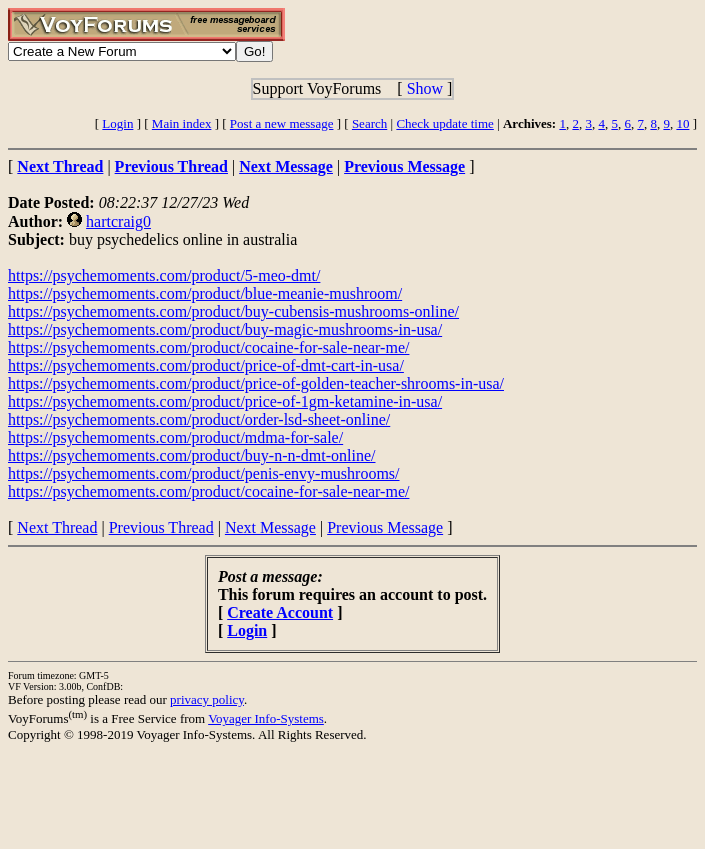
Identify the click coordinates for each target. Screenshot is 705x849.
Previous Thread (161, 527)
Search (369, 123)
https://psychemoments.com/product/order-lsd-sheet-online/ (199, 419)
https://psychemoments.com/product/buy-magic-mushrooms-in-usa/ (225, 329)
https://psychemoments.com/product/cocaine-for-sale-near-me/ (208, 347)
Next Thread (57, 527)
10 (682, 123)
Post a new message (282, 123)
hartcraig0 (118, 221)
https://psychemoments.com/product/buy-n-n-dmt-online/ (192, 455)
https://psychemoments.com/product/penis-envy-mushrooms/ (204, 473)
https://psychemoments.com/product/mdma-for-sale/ (175, 437)
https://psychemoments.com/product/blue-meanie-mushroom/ (205, 293)
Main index (182, 123)
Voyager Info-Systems (266, 718)
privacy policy (207, 699)
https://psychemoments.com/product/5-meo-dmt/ (164, 275)
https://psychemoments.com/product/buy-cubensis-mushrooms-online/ (233, 311)
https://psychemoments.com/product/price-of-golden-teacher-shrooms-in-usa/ (256, 383)
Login (117, 123)
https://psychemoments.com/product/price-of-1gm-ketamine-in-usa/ (225, 401)
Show (425, 88)
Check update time (444, 123)
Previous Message (385, 527)
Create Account (280, 612)
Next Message (270, 527)
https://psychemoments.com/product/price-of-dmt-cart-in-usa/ (206, 365)
